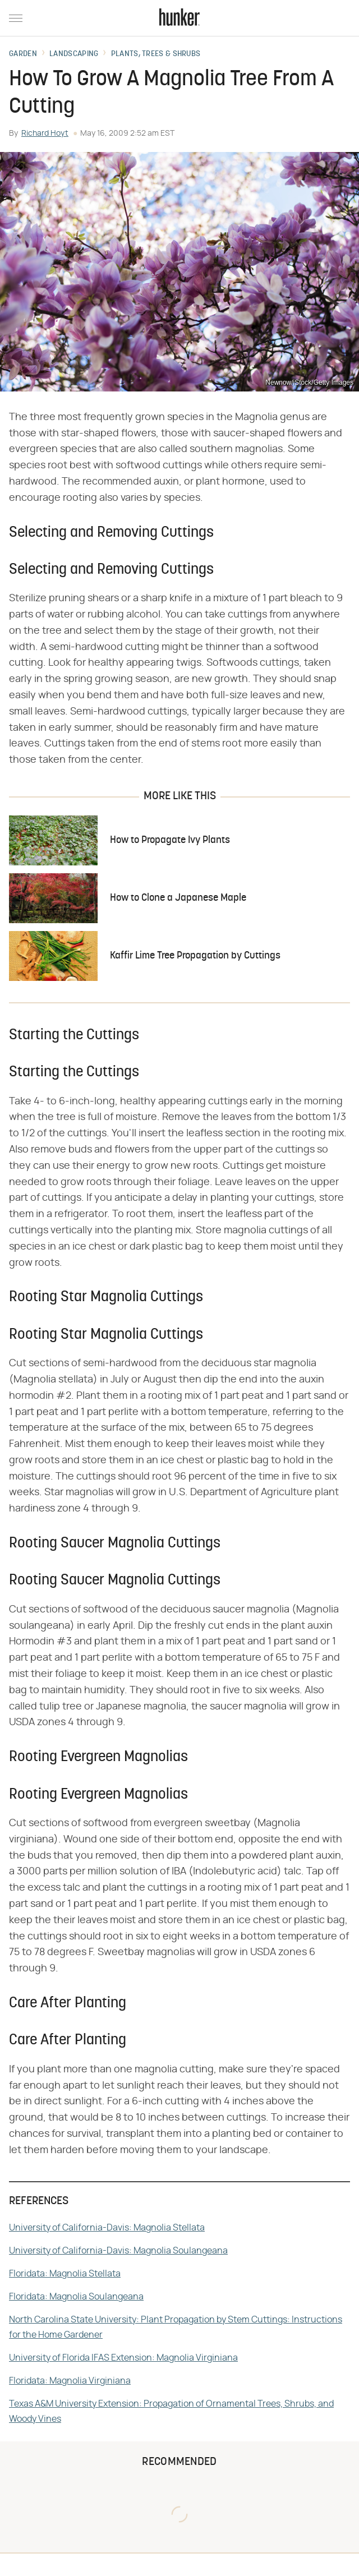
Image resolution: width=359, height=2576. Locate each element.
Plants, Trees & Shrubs (156, 54)
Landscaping (73, 54)
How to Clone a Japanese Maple (178, 898)
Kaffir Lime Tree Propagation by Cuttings (195, 956)
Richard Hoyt (44, 133)
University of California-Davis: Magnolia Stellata (107, 2227)
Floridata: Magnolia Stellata (65, 2273)
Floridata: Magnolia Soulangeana (76, 2296)
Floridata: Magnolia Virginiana (70, 2380)
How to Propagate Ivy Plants (170, 840)
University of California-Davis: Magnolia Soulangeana (118, 2250)
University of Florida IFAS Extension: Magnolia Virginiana (123, 2357)
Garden (23, 54)
